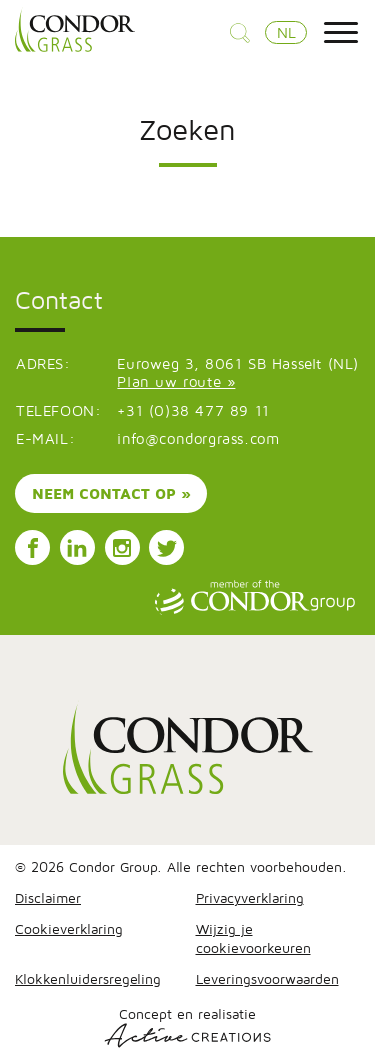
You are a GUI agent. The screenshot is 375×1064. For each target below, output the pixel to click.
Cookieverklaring (69, 928)
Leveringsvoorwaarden (267, 978)
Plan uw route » (176, 381)
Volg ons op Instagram (122, 548)
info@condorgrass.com (198, 438)
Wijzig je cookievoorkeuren (253, 938)
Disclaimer (48, 897)
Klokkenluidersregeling (88, 978)
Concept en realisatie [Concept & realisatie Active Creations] (187, 1026)
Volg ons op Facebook (33, 548)
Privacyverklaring (250, 897)
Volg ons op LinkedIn (77, 548)
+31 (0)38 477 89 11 (193, 410)
